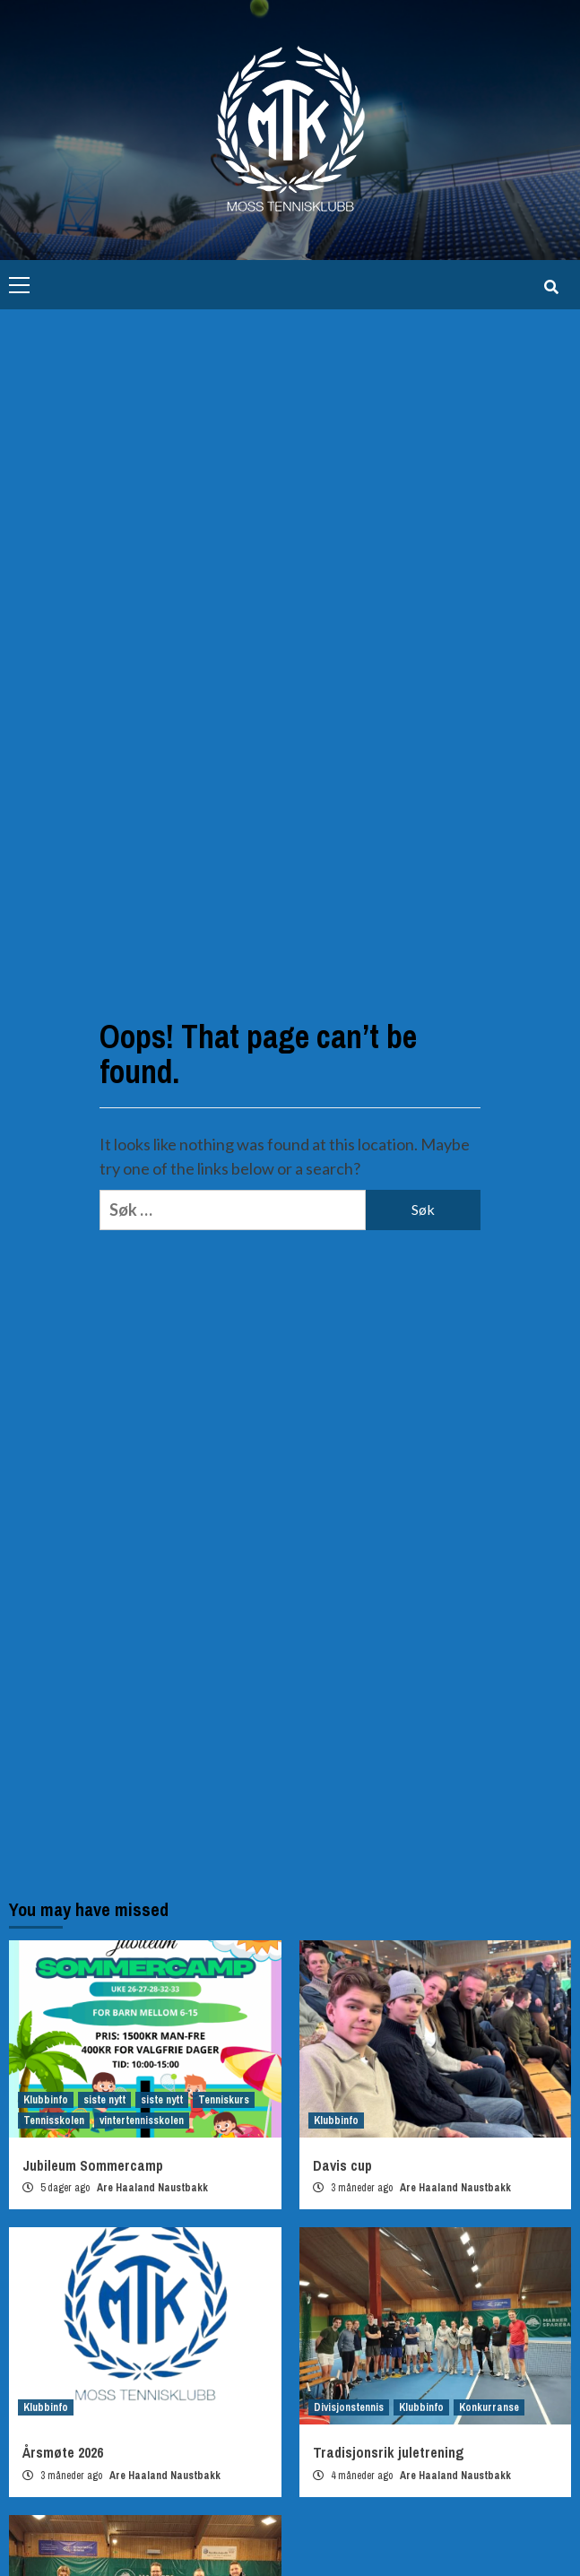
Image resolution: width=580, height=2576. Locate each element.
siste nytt (104, 2100)
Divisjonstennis (349, 2407)
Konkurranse (489, 2407)
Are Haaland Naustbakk (152, 2188)
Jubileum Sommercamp (92, 2165)
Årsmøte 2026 (62, 2452)
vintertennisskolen (142, 2120)
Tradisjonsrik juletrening (388, 2452)
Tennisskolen (53, 2120)
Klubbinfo (45, 2100)
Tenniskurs (223, 2100)
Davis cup (342, 2165)
